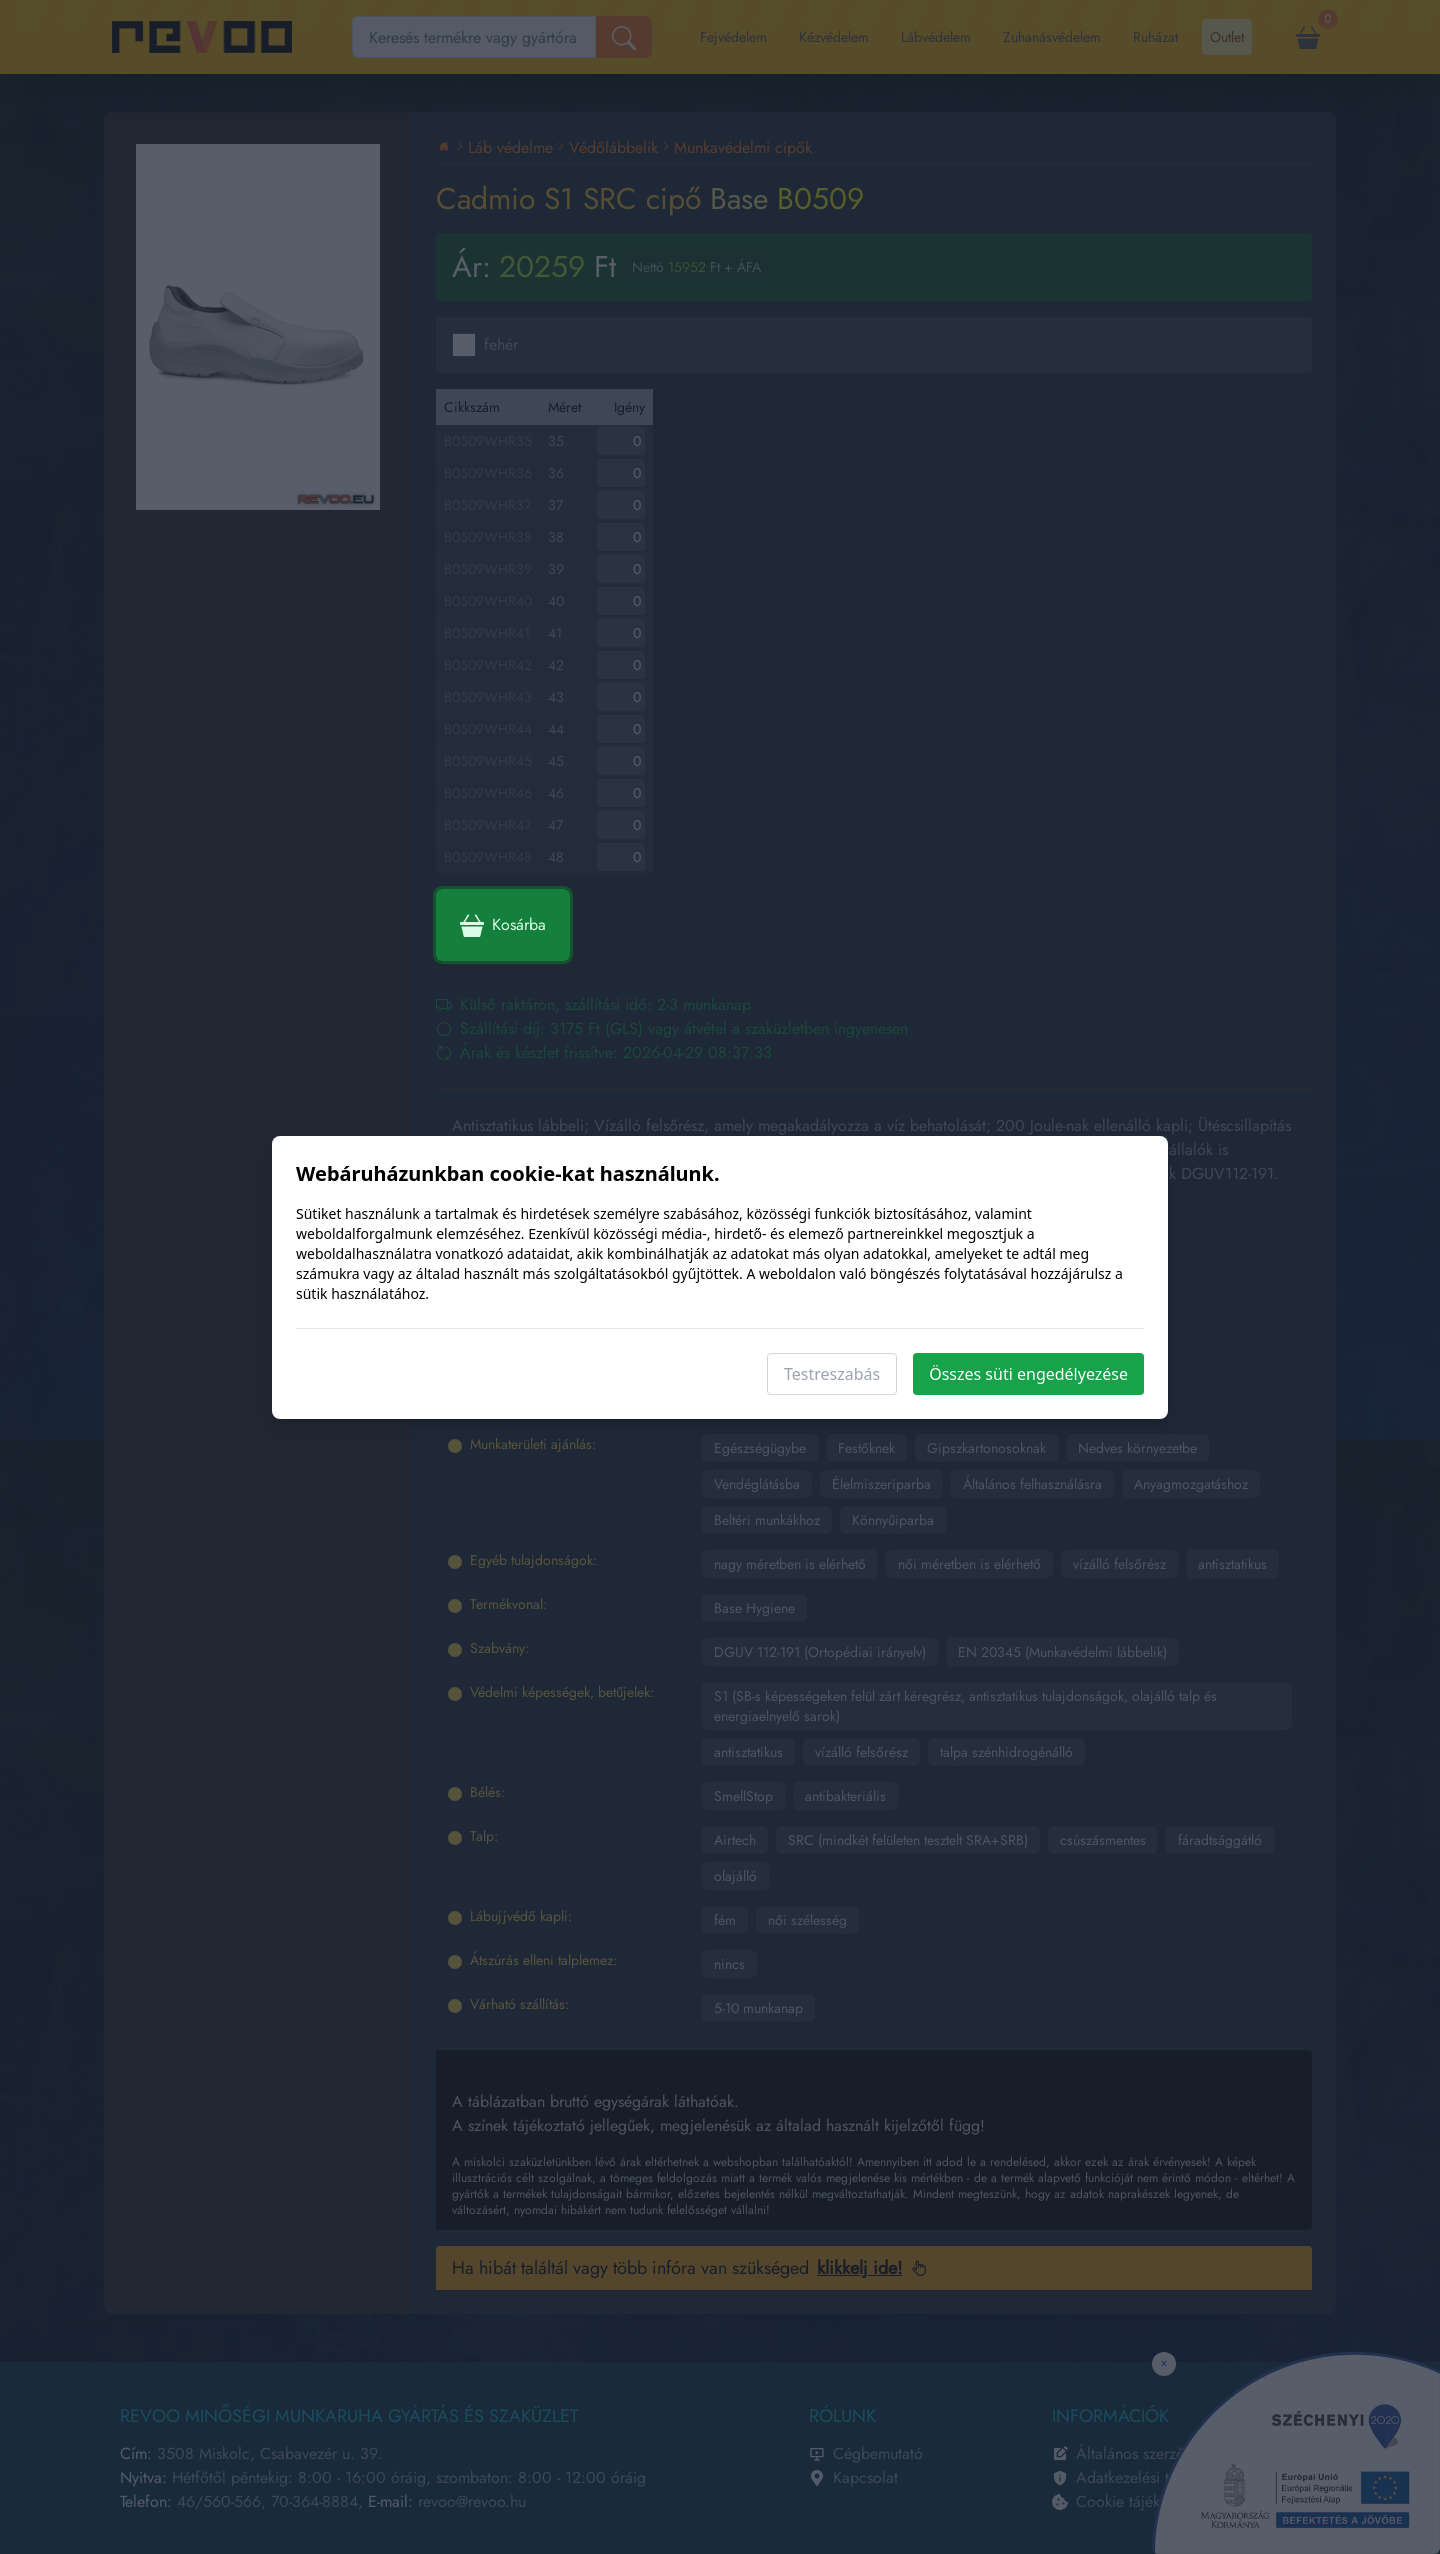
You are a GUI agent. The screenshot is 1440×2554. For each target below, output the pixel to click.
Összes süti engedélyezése (1028, 1374)
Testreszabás (832, 1374)
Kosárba (503, 925)
